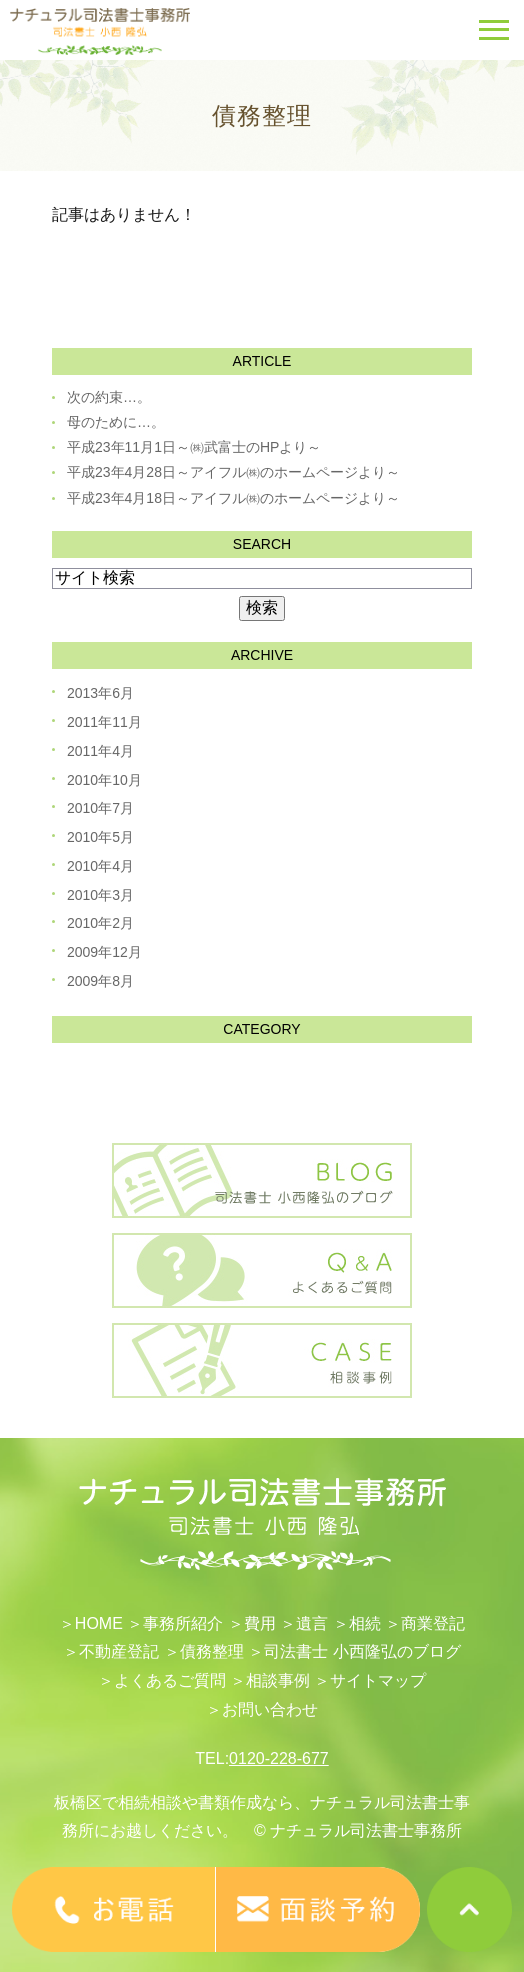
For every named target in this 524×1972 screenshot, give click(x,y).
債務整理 (212, 1651)
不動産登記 (119, 1651)
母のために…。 (116, 422)
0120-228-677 (279, 1758)
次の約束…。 (109, 397)
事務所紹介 (183, 1623)
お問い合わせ (270, 1709)
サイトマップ (378, 1680)
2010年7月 (100, 808)
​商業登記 (433, 1623)
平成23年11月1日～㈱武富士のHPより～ (194, 447)
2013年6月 (100, 693)
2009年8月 (100, 981)
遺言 (312, 1623)
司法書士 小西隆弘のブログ (362, 1651)
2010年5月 (100, 837)
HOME (99, 1623)
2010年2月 (100, 923)
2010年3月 (100, 895)
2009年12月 (104, 952)
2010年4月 (100, 866)
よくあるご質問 (170, 1680)
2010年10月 (104, 780)
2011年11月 (104, 722)
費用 (260, 1623)
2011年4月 (100, 751)
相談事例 (278, 1680)
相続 (365, 1623)
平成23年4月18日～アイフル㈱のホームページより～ (233, 498)
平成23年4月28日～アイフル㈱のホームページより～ (233, 472)
